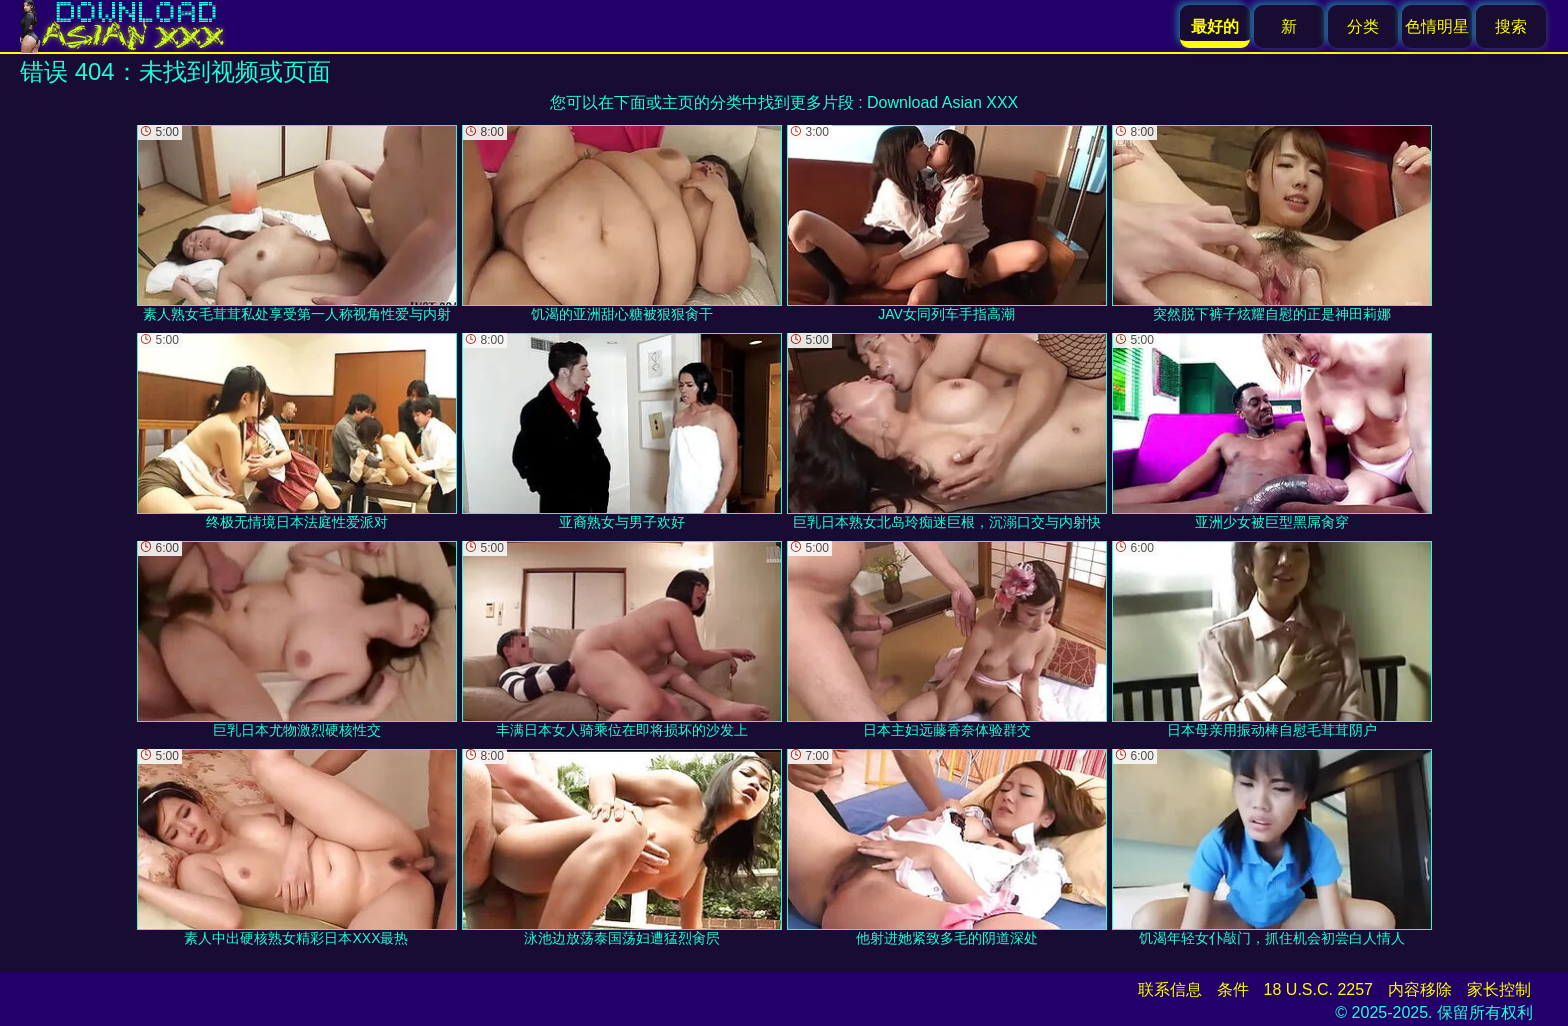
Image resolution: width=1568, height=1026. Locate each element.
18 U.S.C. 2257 (1318, 989)
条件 (1233, 989)
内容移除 (1420, 989)
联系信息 (1170, 989)
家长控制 (1499, 989)
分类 (1363, 26)
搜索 (1511, 26)
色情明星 (1437, 26)
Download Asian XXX (942, 102)
